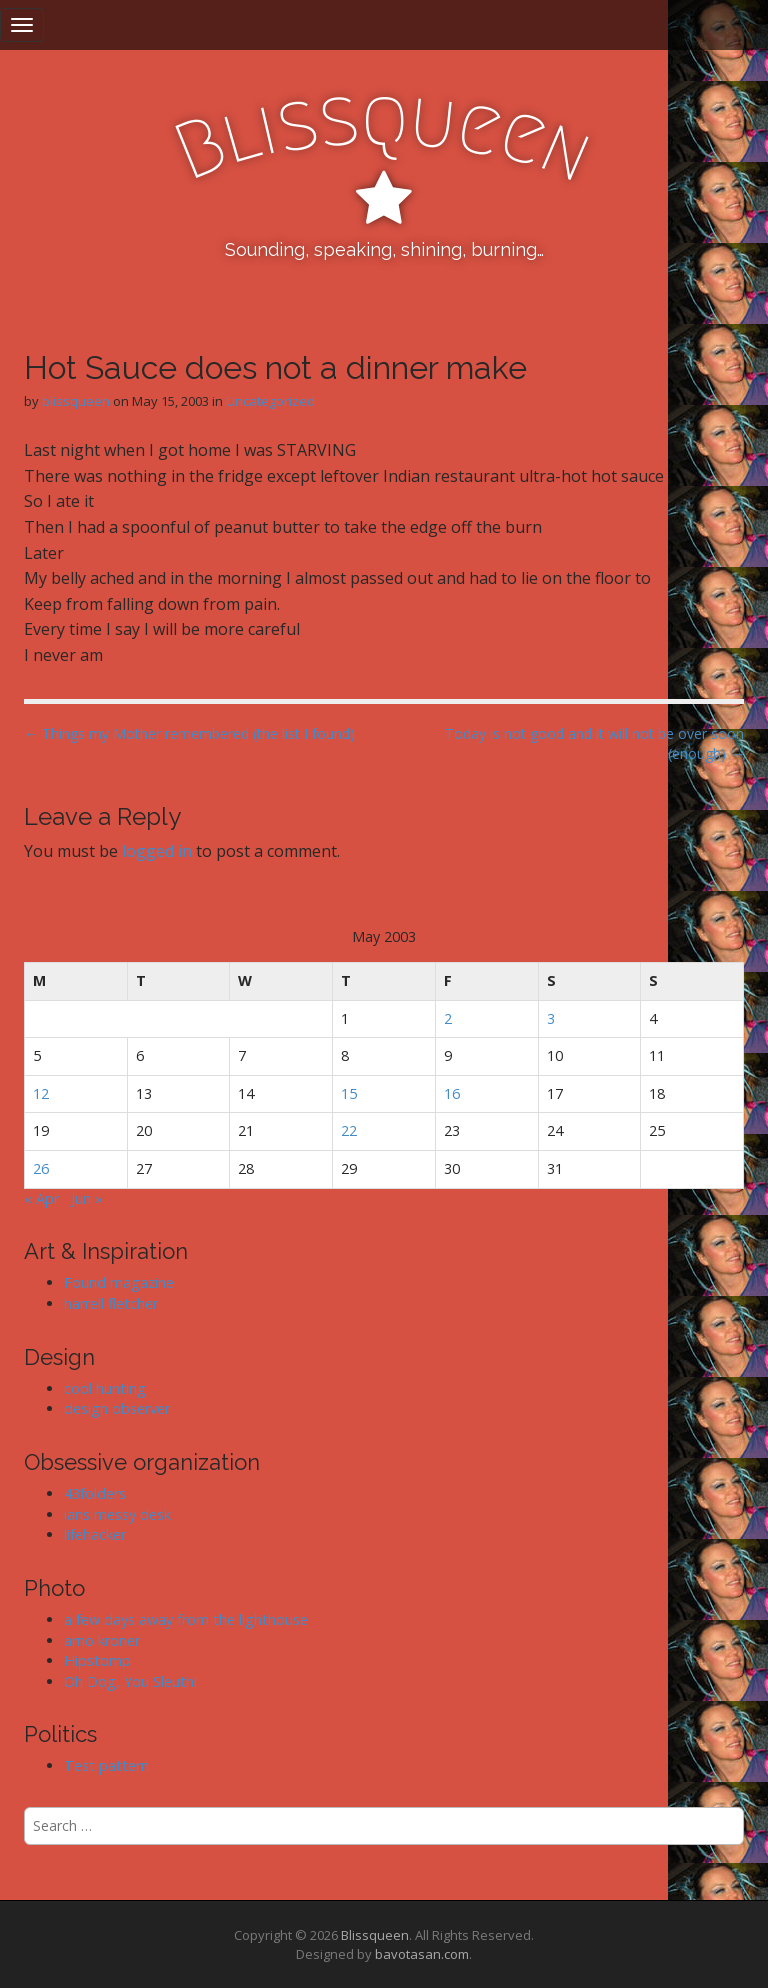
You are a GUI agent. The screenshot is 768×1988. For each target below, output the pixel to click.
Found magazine (119, 1282)
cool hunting (105, 1388)
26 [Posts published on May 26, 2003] (41, 1168)
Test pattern (106, 1765)
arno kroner (102, 1640)
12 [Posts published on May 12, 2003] (41, 1093)
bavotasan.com (422, 1954)
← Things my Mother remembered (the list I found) (189, 733)
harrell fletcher (111, 1303)
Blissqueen (375, 1935)
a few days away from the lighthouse (186, 1619)
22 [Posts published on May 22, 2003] (349, 1130)
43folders (95, 1493)
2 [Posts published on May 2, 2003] (448, 1018)
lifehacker (95, 1534)
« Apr (41, 1198)
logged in (157, 851)
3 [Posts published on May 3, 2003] (551, 1018)
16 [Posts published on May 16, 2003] (452, 1093)
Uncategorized (270, 401)
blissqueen (76, 401)
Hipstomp (97, 1660)
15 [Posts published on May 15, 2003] (349, 1093)
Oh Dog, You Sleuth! (130, 1681)
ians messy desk (117, 1514)
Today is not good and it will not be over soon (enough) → (594, 743)
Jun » (87, 1198)
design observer (117, 1408)
